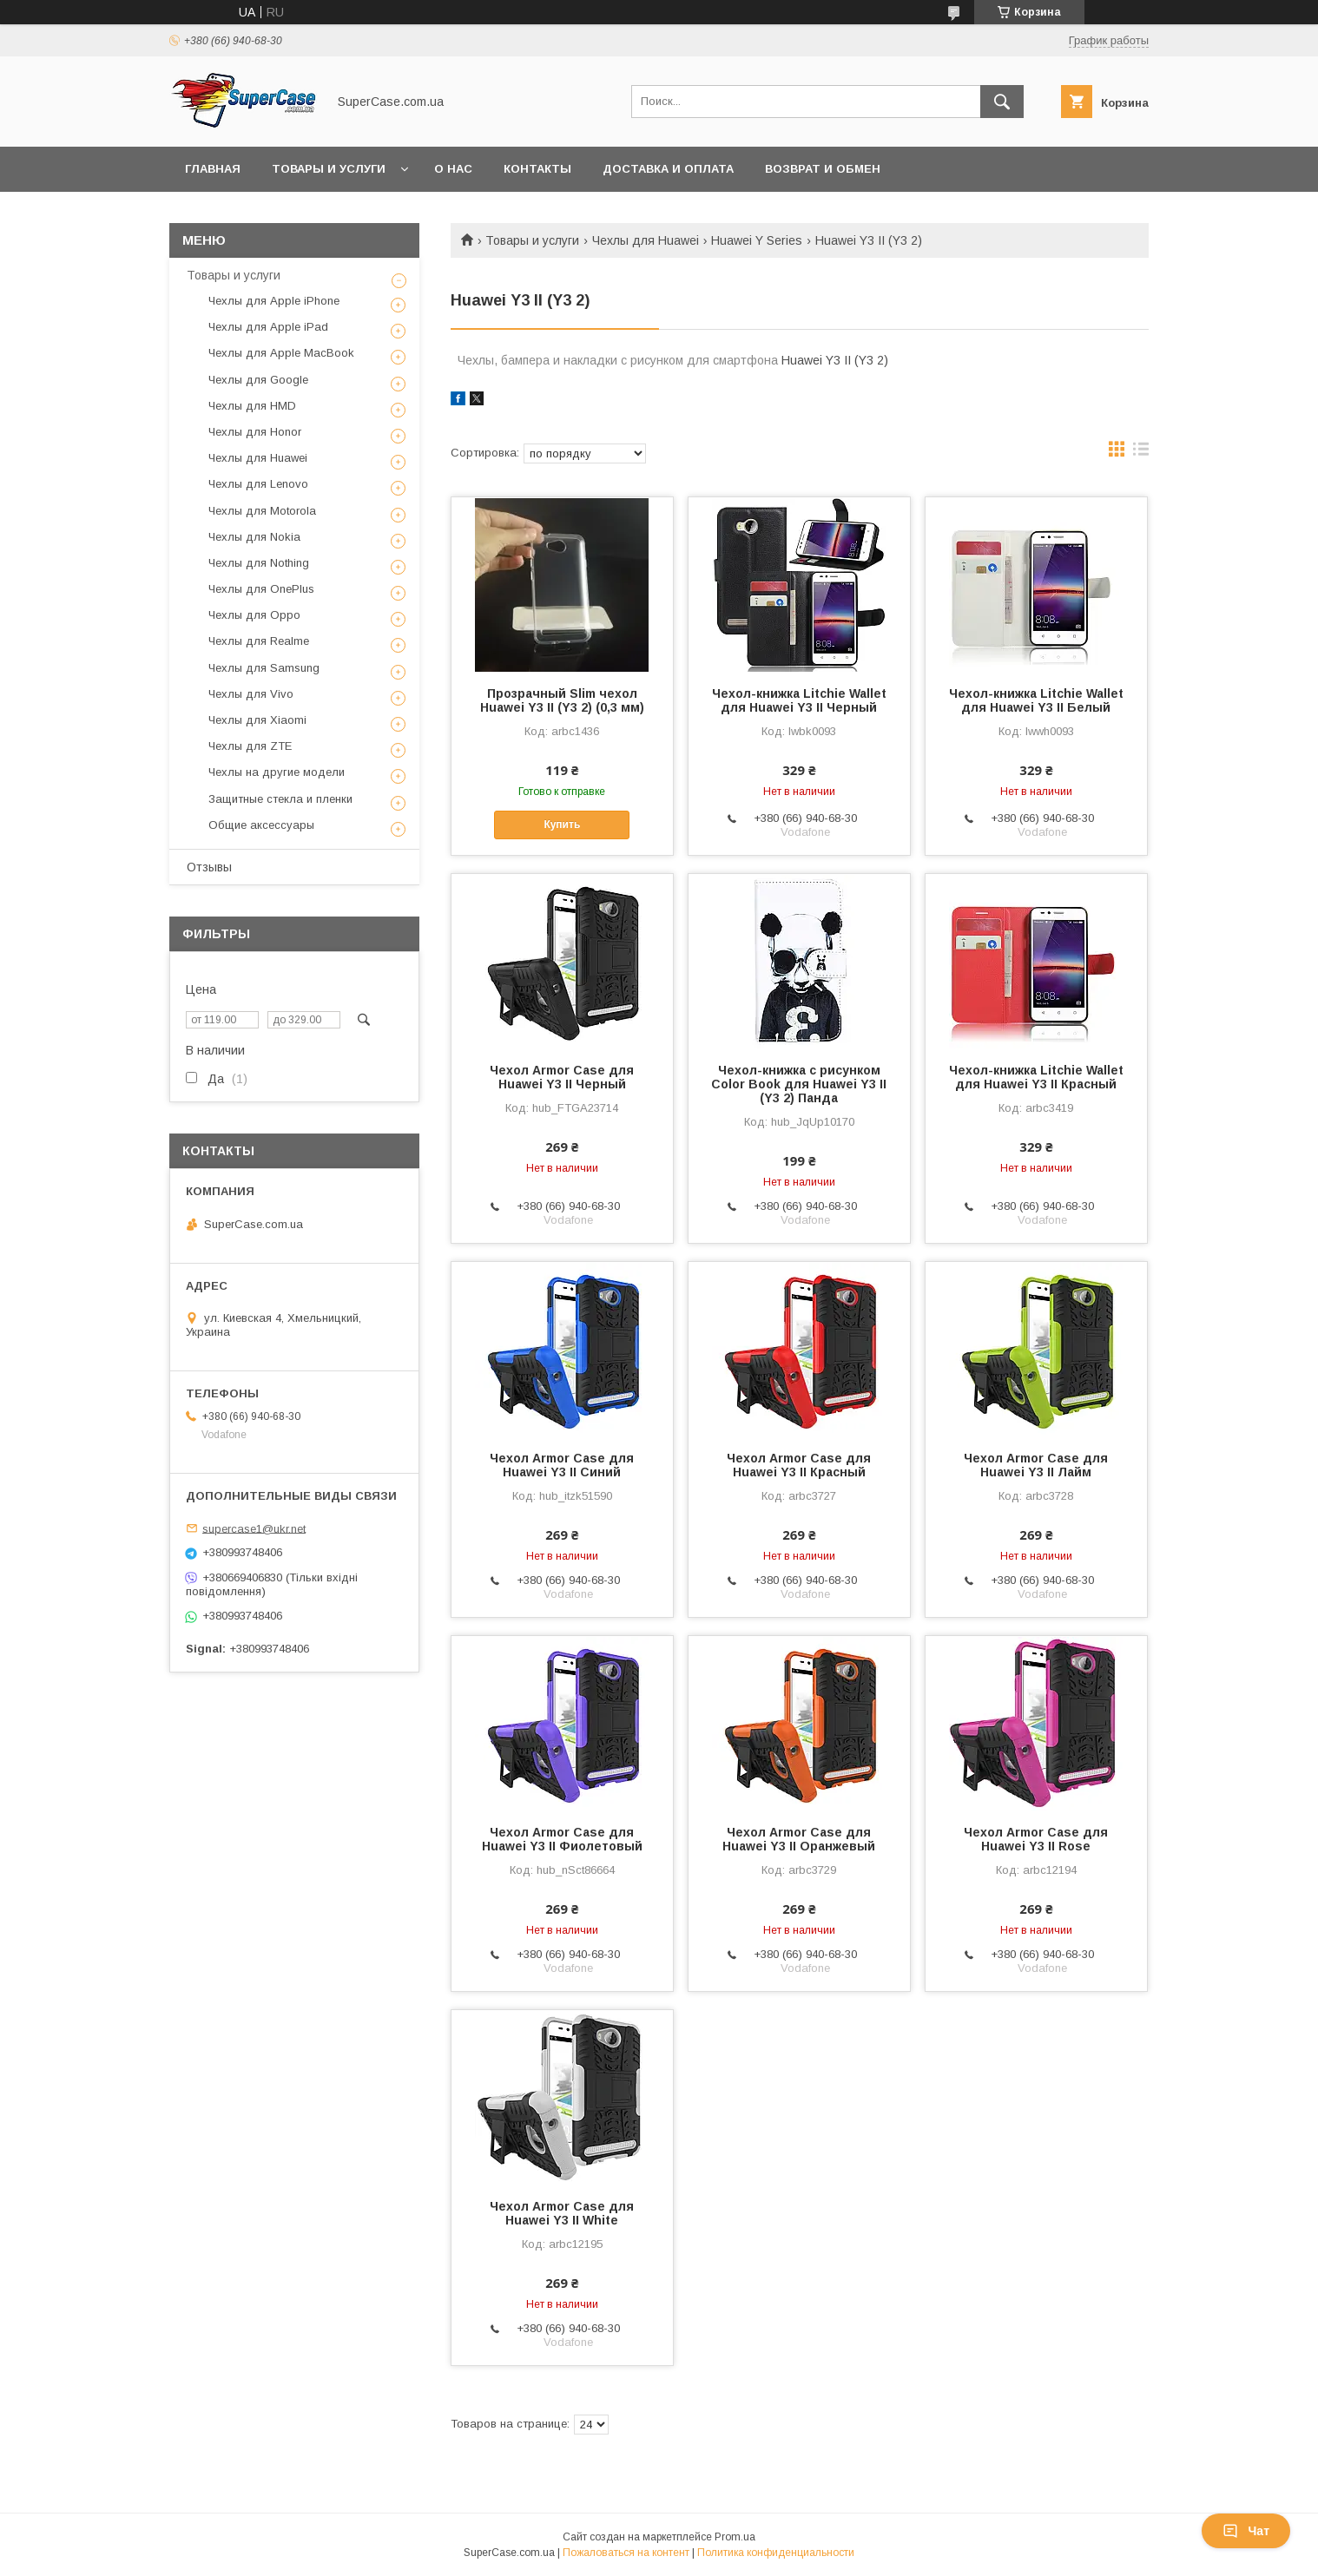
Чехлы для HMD (252, 405)
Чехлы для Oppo (254, 614)
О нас (453, 168)
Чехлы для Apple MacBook (281, 352)
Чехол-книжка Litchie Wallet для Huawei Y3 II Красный (1036, 1077)
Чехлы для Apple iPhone (273, 300)
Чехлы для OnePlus (261, 588)
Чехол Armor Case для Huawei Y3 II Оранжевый (798, 1839)
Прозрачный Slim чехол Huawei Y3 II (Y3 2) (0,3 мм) (562, 700)
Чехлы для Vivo (250, 693)
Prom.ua (735, 2537)
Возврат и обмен (822, 168)
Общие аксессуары (261, 824)
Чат (1245, 2531)
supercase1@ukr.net (254, 1527)
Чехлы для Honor (254, 431)
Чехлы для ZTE (250, 745)
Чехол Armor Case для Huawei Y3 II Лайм (1036, 1465)
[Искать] (1002, 101)
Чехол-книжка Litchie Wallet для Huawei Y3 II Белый (1036, 700)
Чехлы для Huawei (645, 240)
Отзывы (209, 867)
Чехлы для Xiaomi (257, 719)
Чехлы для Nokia (254, 536)
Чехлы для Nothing (258, 562)
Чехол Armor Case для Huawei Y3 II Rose (1036, 1839)
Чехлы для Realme (258, 640)
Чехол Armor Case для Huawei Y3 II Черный (562, 1077)
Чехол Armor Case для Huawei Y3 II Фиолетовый (562, 1839)
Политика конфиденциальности (775, 2552)
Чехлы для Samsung (264, 667)
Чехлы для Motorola (262, 510)
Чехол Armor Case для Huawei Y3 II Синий (562, 1465)
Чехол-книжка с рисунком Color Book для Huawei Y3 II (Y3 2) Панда (798, 1084)
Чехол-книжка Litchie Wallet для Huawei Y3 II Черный (799, 700)
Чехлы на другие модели (276, 772)
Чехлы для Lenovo (258, 483)
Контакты (537, 168)
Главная (213, 168)
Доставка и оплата (668, 168)
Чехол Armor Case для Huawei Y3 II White (562, 2213)
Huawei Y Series (756, 240)
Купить (562, 824)
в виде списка (1141, 453)
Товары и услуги (329, 168)
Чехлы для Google (258, 379)
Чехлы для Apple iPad (268, 326)
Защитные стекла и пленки (280, 798)
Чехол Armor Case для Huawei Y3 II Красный (799, 1465)
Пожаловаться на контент (626, 2552)
